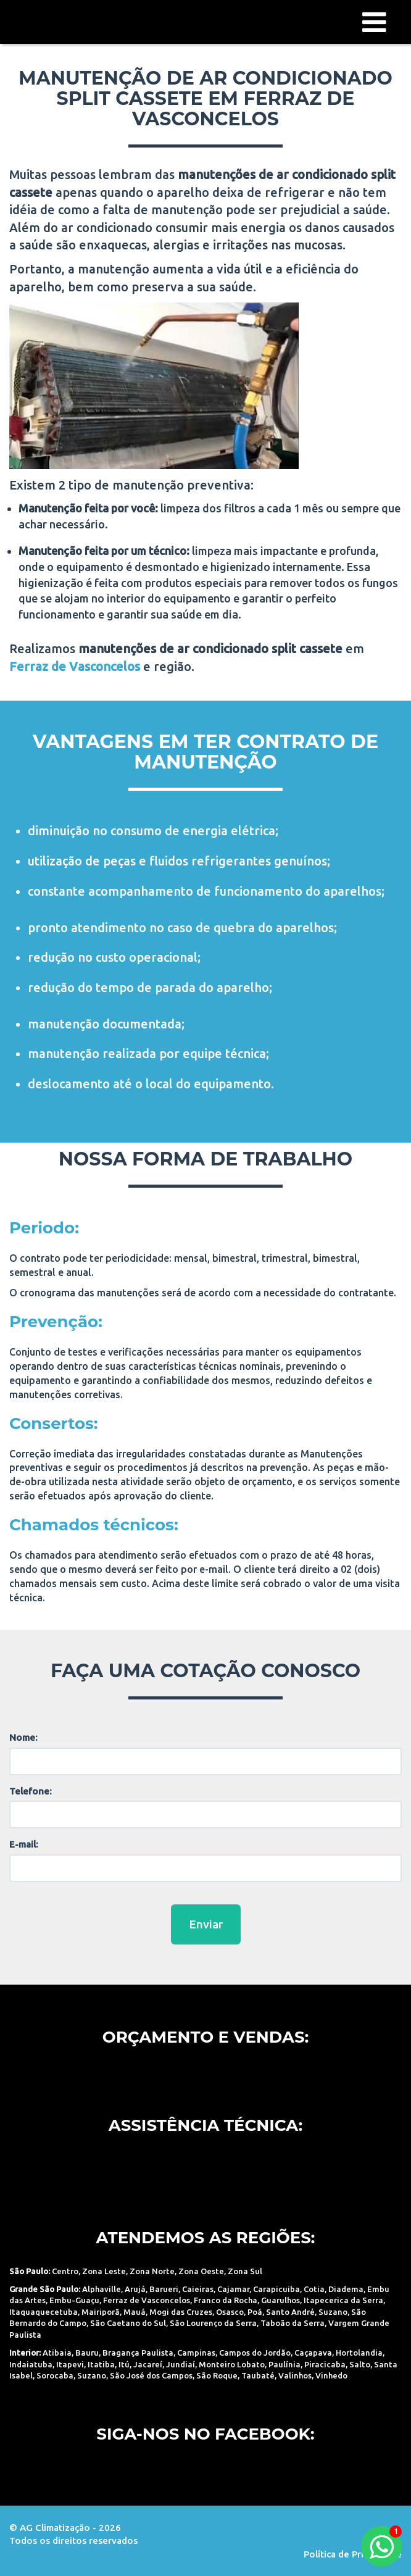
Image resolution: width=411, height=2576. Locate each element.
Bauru (87, 2352)
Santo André (290, 2311)
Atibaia (57, 2352)
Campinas (196, 2352)
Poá (254, 2311)
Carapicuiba (276, 2289)
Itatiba (101, 2364)
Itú (124, 2364)
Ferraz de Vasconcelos (146, 2300)
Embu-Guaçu (74, 2300)
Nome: (23, 1737)
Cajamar (233, 2289)
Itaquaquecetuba (43, 2311)
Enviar (206, 1924)
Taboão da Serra (292, 2323)
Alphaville (101, 2289)
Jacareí (147, 2364)
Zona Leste (104, 2271)
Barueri (163, 2289)
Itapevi (70, 2364)
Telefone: (30, 1791)
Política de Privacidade (353, 2554)
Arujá (135, 2289)
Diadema (345, 2289)
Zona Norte (152, 2271)
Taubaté (258, 2375)
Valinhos (295, 2375)
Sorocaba (54, 2375)
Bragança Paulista (137, 2352)
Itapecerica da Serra (343, 2300)
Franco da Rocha (225, 2300)
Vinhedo (331, 2375)
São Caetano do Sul (128, 2323)
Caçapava (313, 2352)
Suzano (332, 2311)
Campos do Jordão (255, 2352)
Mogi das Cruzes (180, 2311)
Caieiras (198, 2289)
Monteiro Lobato (232, 2364)
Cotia (314, 2289)
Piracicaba (325, 2364)
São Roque (217, 2375)
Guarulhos (280, 2300)
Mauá (134, 2311)
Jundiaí (180, 2364)
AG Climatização (71, 21)
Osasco (230, 2311)
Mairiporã (100, 2311)
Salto (359, 2364)
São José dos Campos (151, 2375)
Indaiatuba (30, 2364)
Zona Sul (245, 2271)
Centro (65, 2271)
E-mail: (23, 1844)
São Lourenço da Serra (213, 2323)
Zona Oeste (201, 2271)
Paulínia (284, 2364)
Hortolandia (359, 2352)
